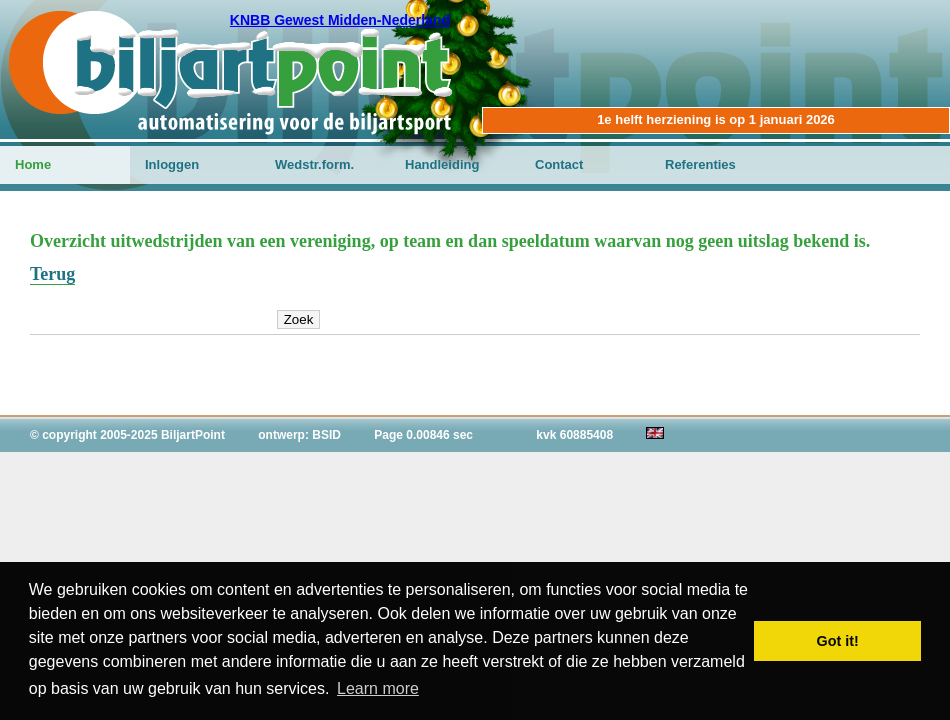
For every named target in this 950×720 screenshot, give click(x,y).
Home (33, 164)
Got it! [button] (838, 641)
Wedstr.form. (314, 164)
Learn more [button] (378, 688)
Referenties (700, 164)
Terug (52, 274)
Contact (559, 164)
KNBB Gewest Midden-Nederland (340, 20)
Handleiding (442, 164)
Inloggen (172, 164)
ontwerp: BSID (299, 435)
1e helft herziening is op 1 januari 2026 (716, 119)
